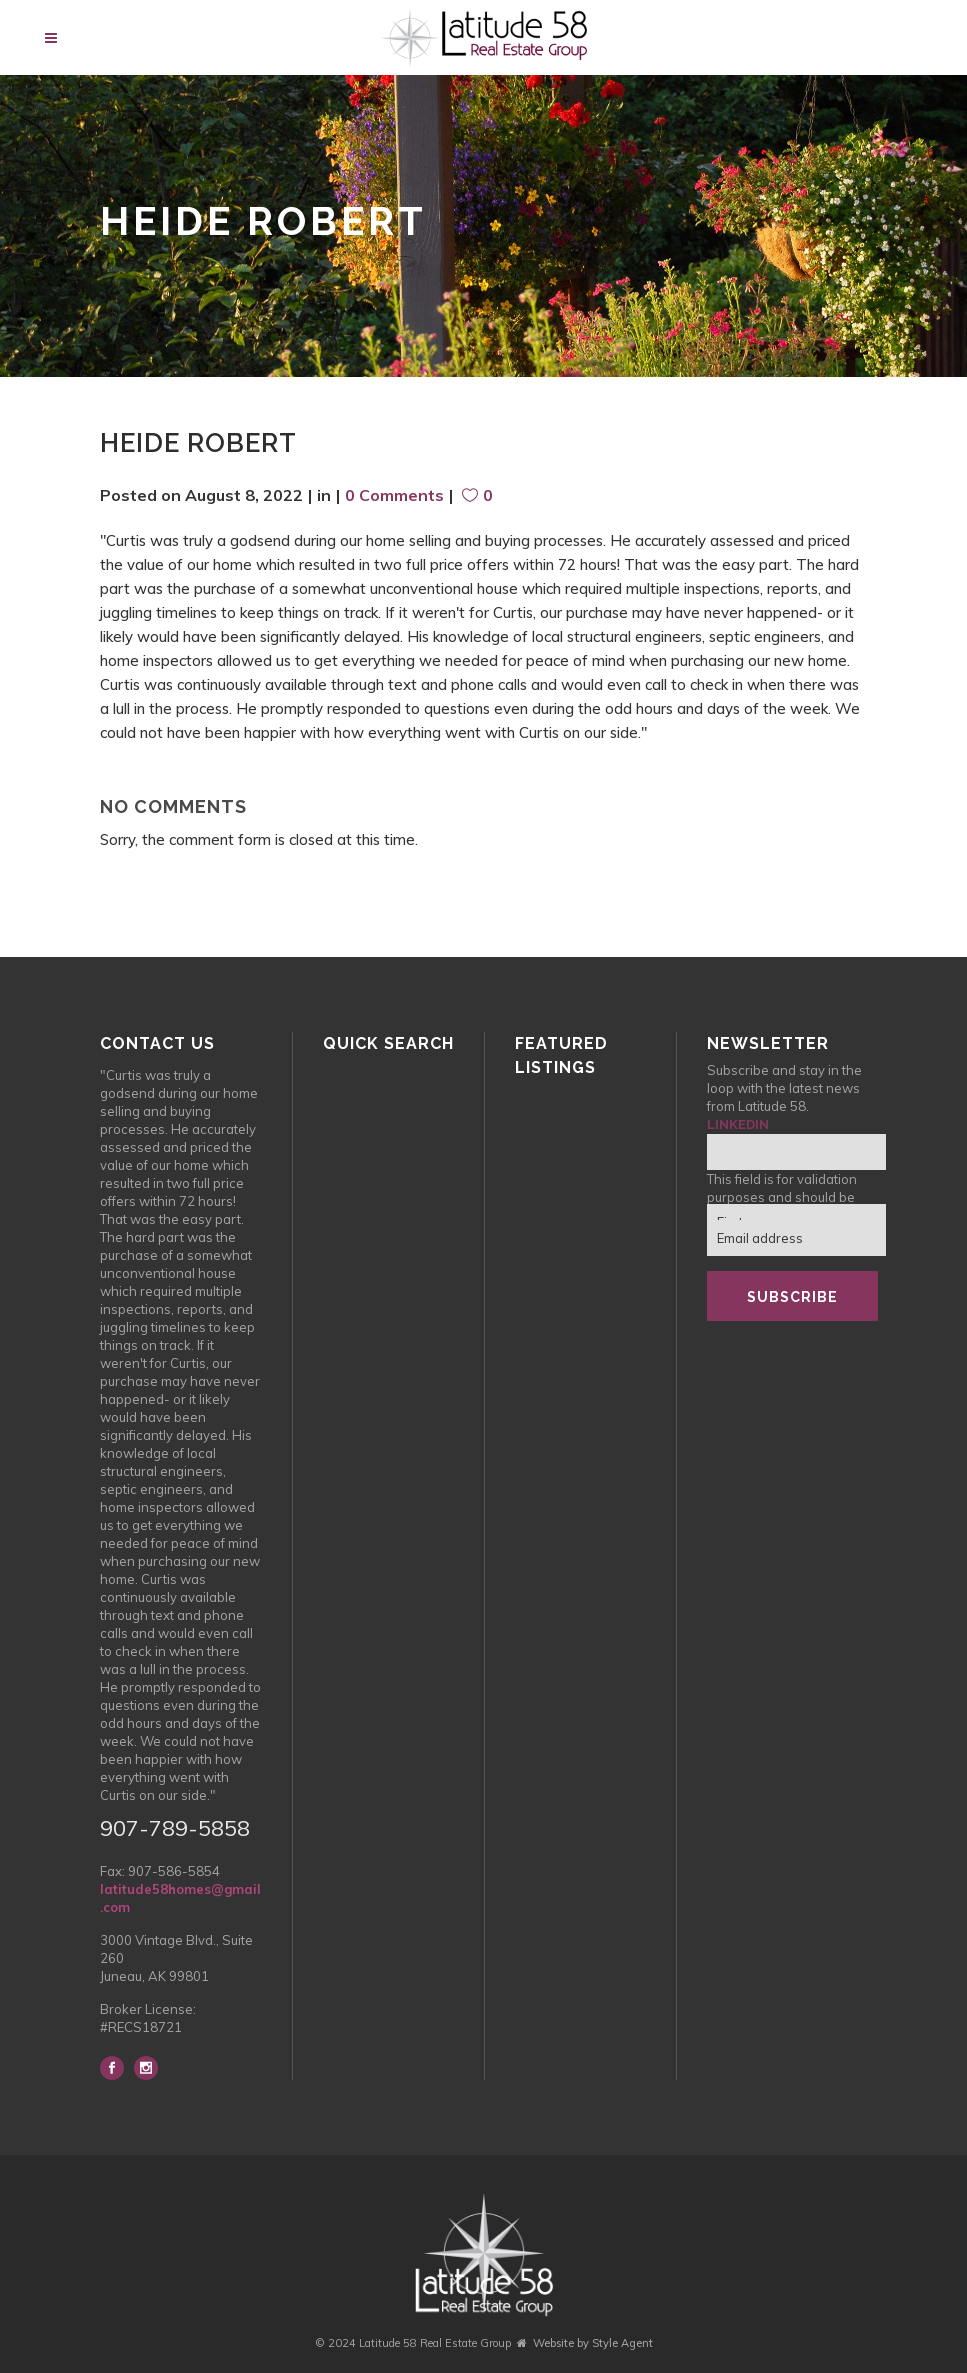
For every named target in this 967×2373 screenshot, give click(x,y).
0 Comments (394, 495)
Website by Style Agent (593, 2343)
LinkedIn (738, 1124)
